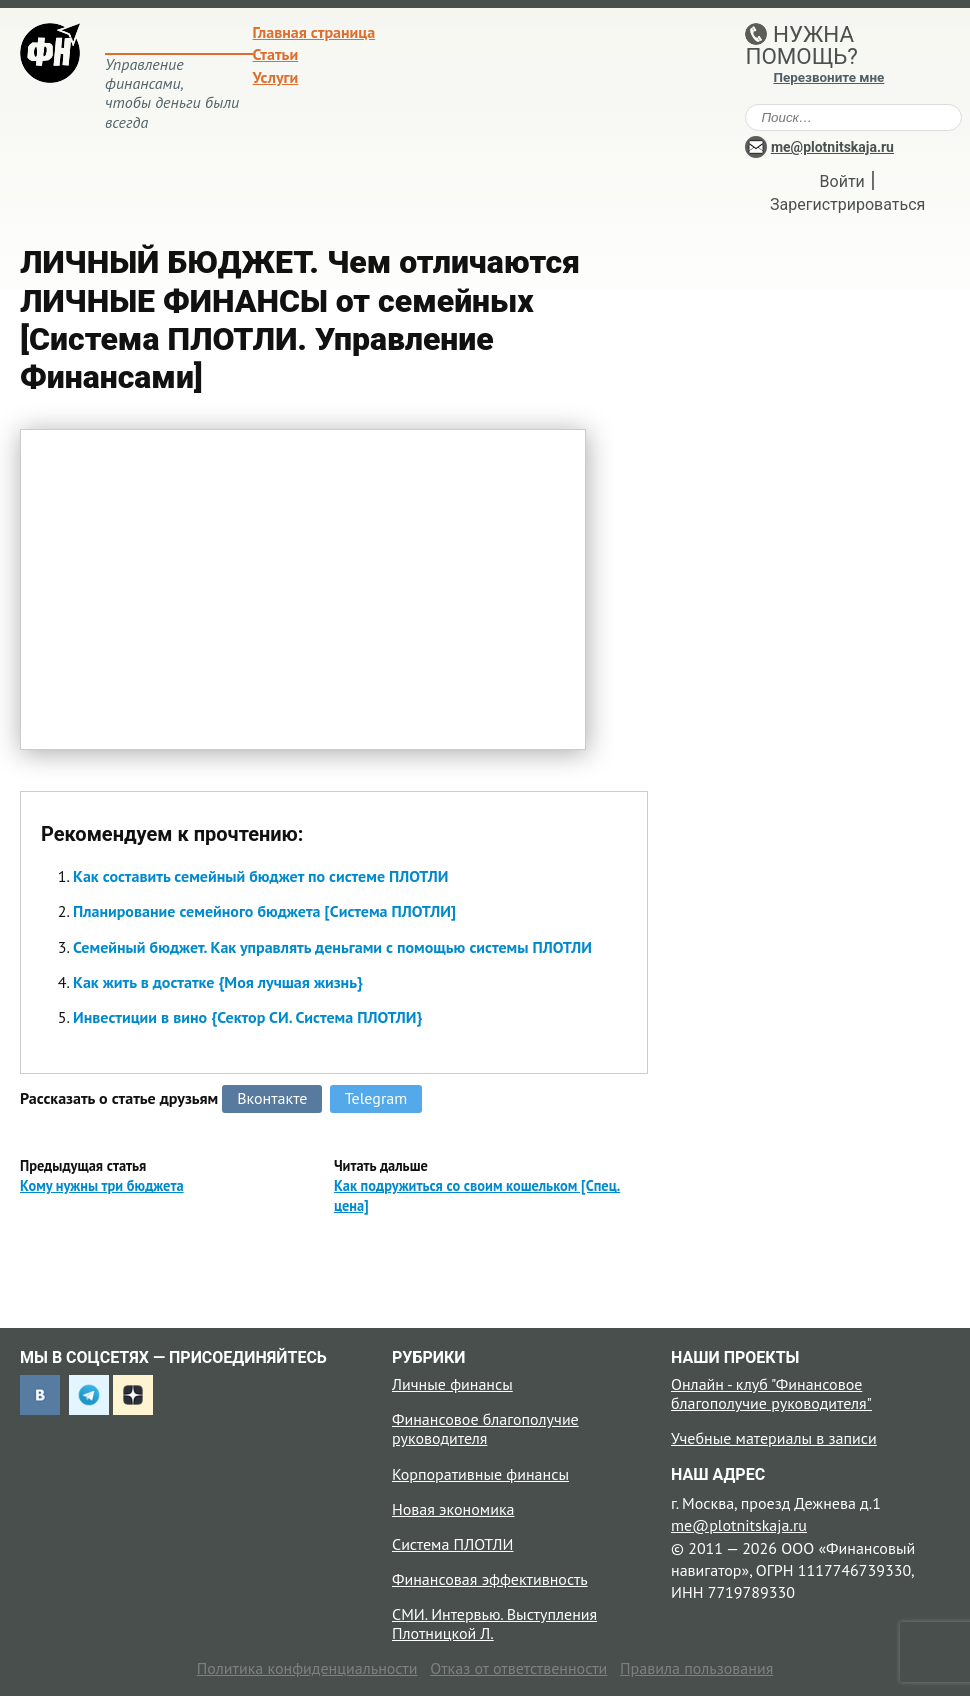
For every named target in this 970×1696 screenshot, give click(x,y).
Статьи (276, 54)
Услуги (276, 77)
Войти (842, 181)
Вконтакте (272, 1098)
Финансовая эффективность (490, 1579)
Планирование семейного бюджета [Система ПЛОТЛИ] (264, 911)
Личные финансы (452, 1384)
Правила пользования (696, 1668)
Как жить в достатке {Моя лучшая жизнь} (218, 982)
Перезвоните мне (828, 77)
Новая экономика (453, 1509)
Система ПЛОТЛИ (452, 1544)
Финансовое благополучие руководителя (485, 1428)
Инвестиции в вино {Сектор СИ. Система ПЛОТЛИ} (247, 1017)
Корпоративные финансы (480, 1474)
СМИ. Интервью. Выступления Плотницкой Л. (494, 1623)
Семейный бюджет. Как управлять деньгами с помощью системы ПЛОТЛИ (332, 947)
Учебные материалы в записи (774, 1438)
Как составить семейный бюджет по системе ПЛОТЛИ (260, 876)
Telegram (376, 1098)
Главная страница (314, 32)
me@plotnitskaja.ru (832, 147)
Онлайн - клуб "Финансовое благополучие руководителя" (771, 1393)
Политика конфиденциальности (307, 1668)
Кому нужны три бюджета (102, 1185)
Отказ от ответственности (518, 1668)
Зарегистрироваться (847, 204)
